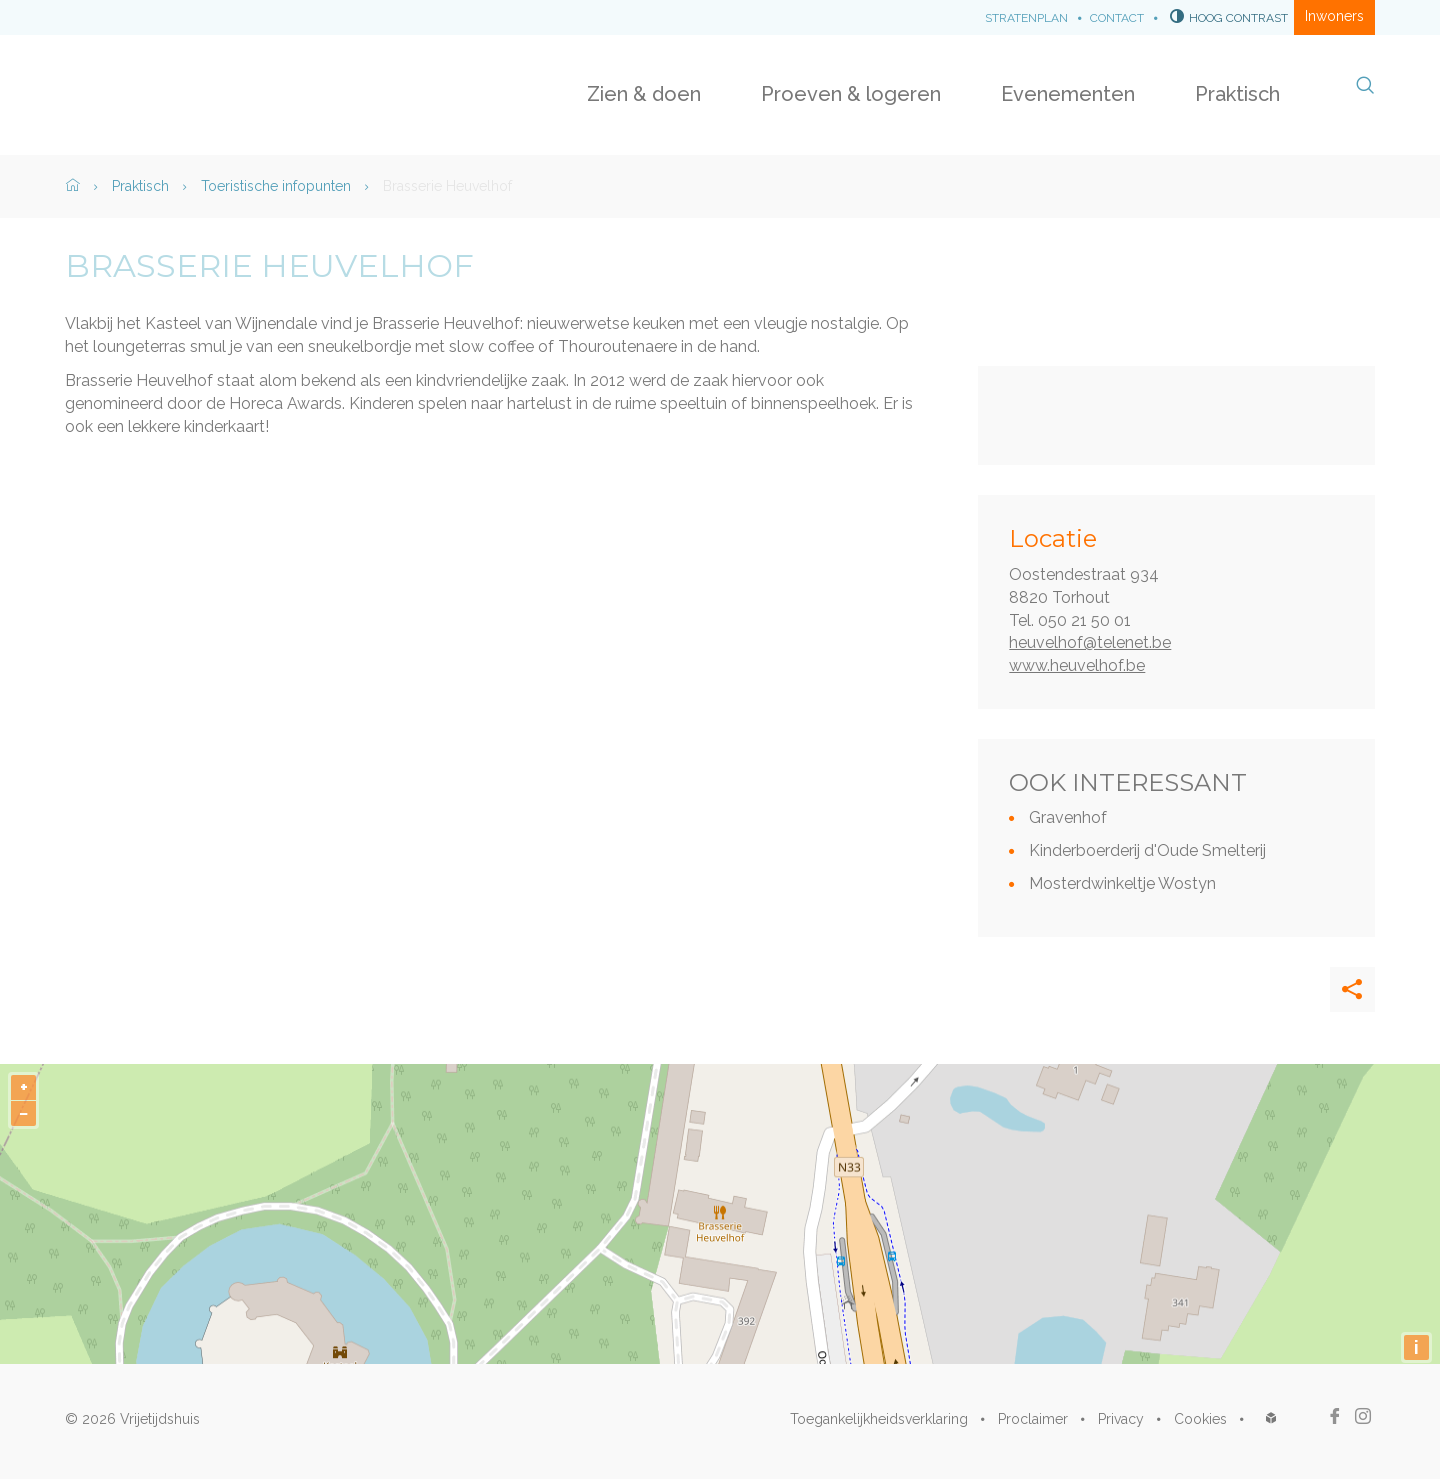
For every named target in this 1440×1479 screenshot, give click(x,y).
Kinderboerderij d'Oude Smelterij (1147, 850)
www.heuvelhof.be (1077, 665)
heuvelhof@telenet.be (1090, 642)
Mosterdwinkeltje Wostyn (1122, 883)
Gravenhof (1068, 817)
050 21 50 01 (1084, 620)
